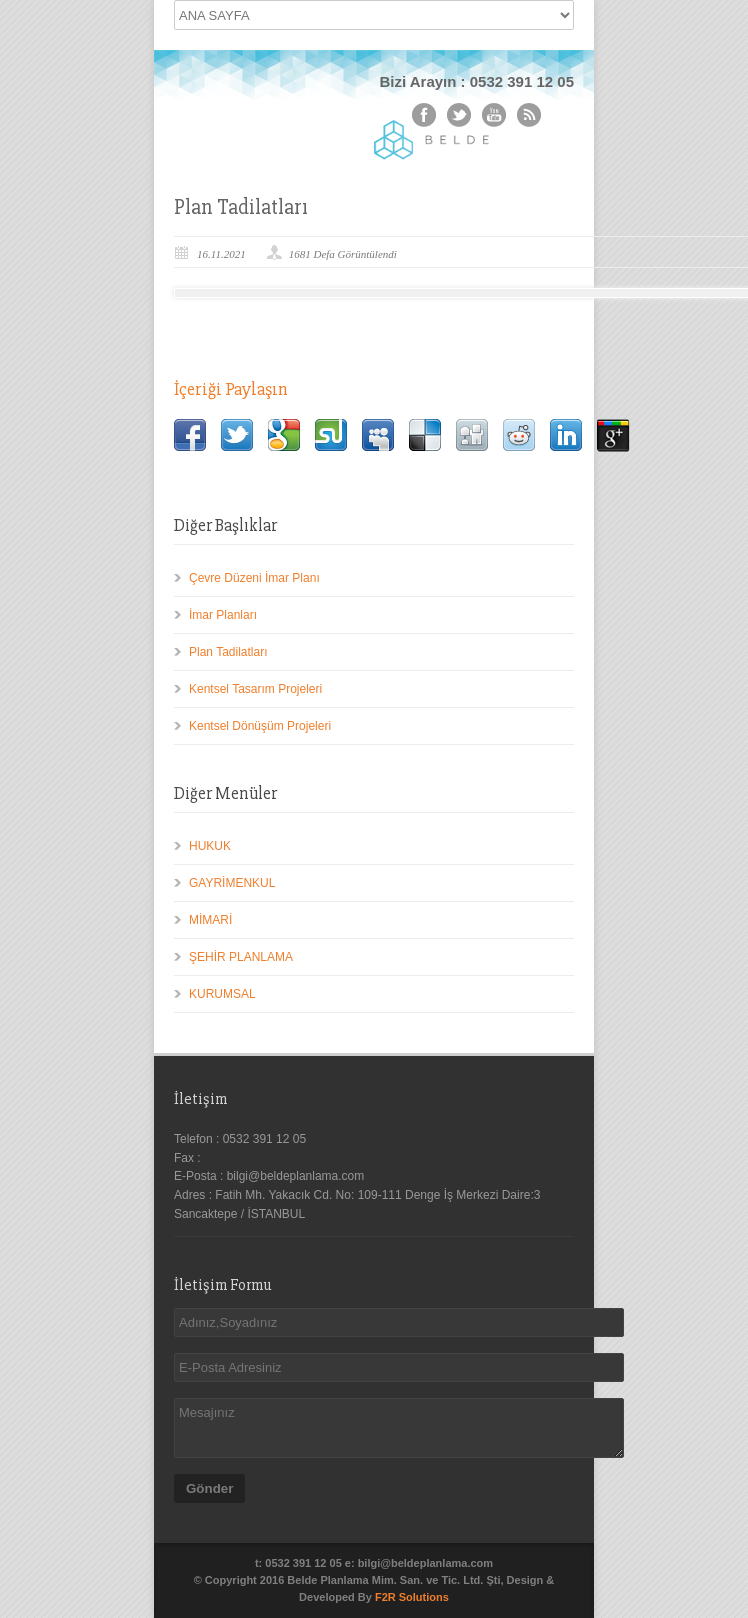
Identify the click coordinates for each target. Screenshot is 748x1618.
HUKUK (210, 846)
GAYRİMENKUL (232, 883)
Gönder (209, 1488)
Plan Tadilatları (228, 652)
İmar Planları (223, 615)
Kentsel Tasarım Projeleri (255, 689)
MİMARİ (210, 920)
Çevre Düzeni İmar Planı (254, 578)
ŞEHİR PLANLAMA (241, 957)
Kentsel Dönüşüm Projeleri (260, 726)
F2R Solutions (412, 1597)
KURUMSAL (222, 994)
